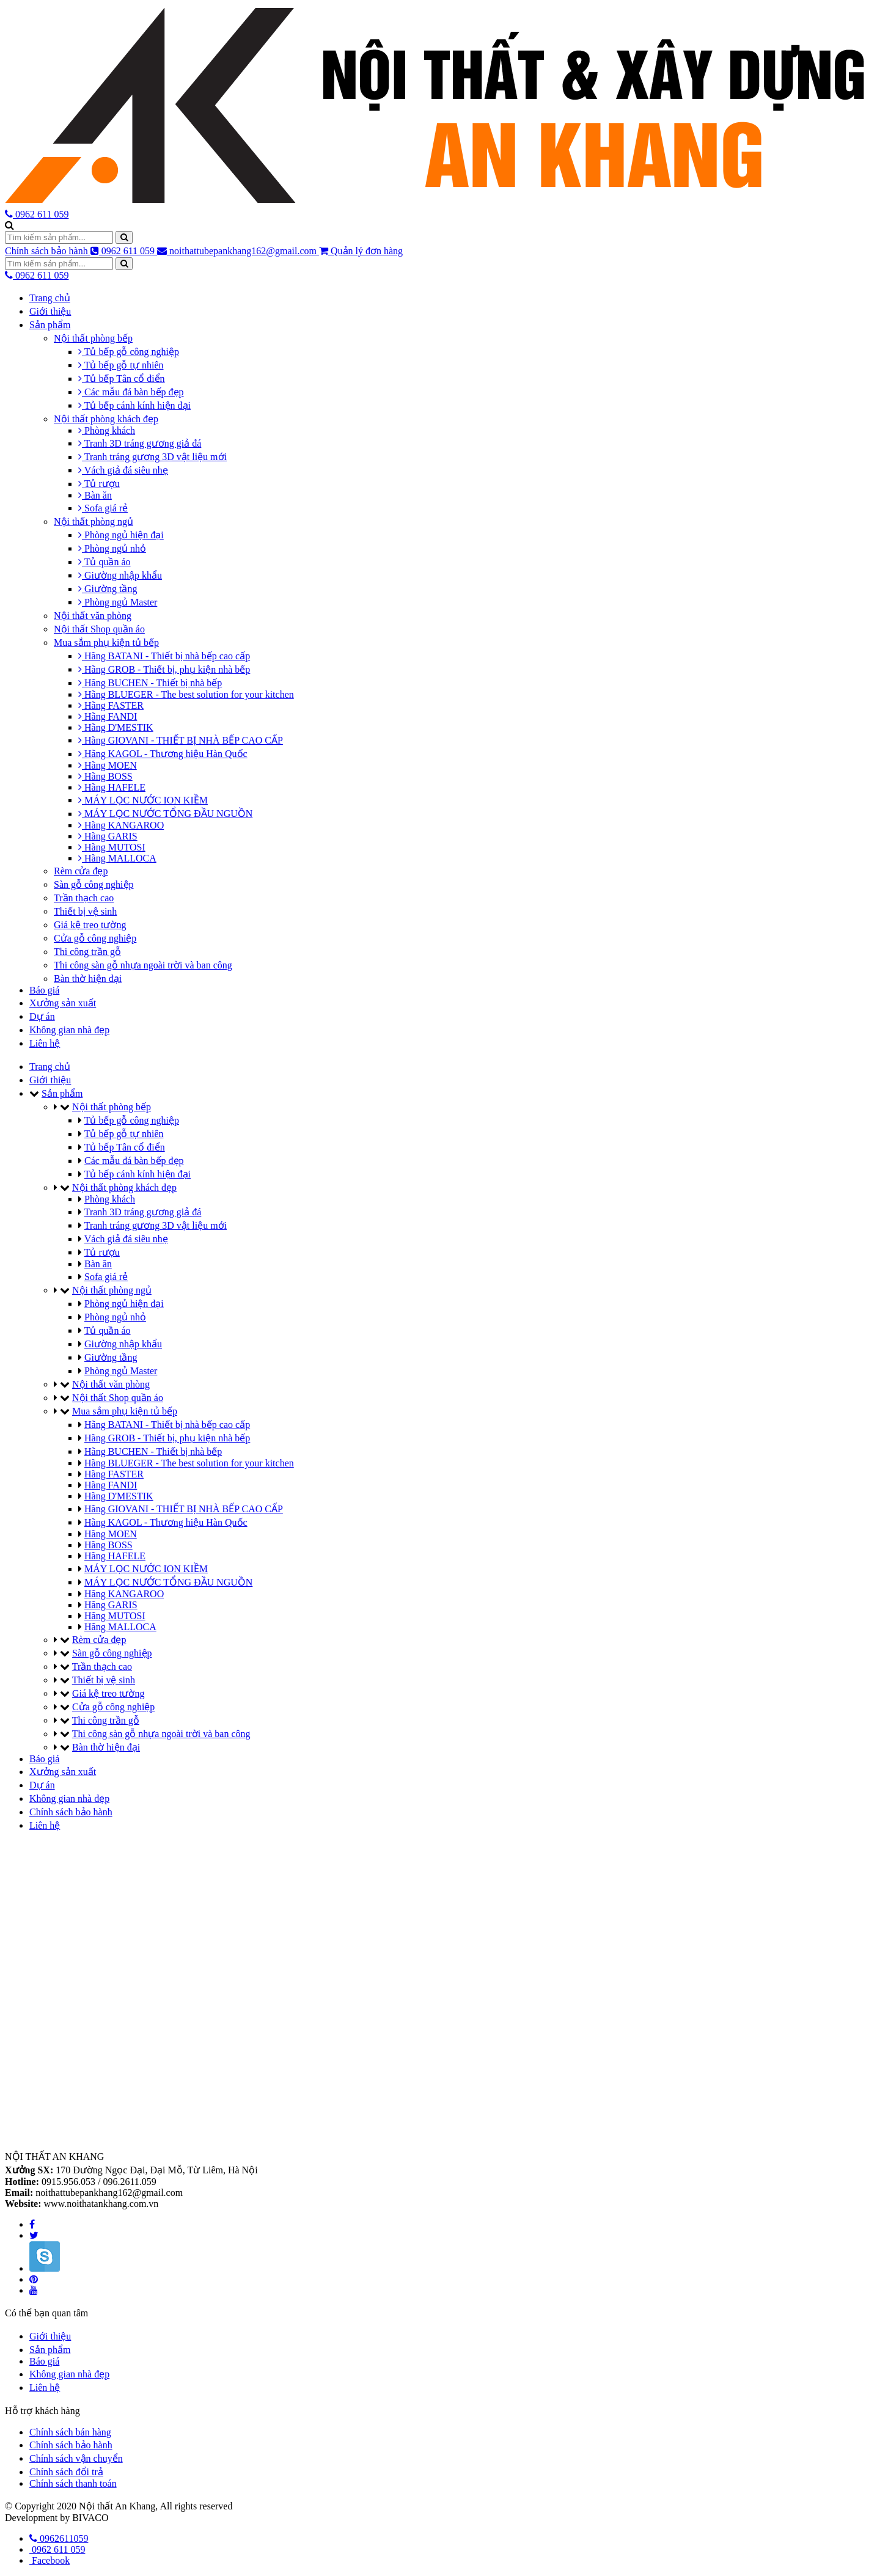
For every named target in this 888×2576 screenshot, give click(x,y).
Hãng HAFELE (111, 787)
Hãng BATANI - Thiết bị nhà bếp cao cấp (164, 656)
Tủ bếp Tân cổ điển (121, 378)
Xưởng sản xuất (62, 1003)
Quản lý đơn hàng (361, 251)
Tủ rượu (99, 483)
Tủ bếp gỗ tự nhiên (120, 365)
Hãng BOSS (105, 776)
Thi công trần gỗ (87, 951)
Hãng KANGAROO (121, 825)
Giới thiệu (50, 311)
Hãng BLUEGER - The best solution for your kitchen (186, 694)
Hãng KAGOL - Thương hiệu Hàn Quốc (163, 753)
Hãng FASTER (111, 705)
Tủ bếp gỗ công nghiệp (128, 351)
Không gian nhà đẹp (69, 1030)
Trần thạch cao (84, 898)
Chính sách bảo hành (47, 251)
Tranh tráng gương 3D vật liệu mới (152, 457)
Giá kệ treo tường (90, 925)
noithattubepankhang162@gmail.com (238, 251)
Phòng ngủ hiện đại (121, 535)
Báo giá (44, 990)
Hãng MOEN (107, 765)
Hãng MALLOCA (117, 858)
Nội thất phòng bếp (93, 338)
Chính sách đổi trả (66, 2472)
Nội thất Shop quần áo (99, 629)
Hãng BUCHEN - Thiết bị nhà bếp (150, 683)
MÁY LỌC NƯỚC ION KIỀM (143, 800)
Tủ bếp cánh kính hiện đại (134, 405)
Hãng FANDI (107, 716)
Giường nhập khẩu (120, 575)
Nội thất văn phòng (92, 615)
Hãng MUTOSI (111, 847)
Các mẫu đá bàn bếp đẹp (131, 392)
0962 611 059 (123, 251)
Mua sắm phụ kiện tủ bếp (106, 642)
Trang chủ (49, 298)
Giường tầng (107, 589)
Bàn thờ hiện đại (88, 978)
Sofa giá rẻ (103, 508)
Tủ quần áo (104, 562)
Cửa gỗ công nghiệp (95, 938)
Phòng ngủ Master (117, 602)
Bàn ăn (95, 495)
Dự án (42, 1016)
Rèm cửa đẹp (81, 871)
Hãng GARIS (108, 836)
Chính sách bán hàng (70, 2432)
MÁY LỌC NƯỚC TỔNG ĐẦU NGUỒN (165, 813)
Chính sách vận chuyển (76, 2458)
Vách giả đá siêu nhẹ (123, 470)
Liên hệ (44, 1043)
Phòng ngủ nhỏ (112, 548)
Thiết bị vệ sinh (85, 911)
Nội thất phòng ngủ (93, 521)
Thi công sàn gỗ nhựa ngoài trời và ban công (143, 965)
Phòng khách (106, 430)
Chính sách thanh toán (73, 2483)
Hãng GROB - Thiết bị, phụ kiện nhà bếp (164, 669)
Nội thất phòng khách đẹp (106, 419)
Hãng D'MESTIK (115, 727)
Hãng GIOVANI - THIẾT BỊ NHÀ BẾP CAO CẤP (180, 740)
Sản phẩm (49, 325)
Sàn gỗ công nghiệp (94, 884)
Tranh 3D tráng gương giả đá (139, 443)
